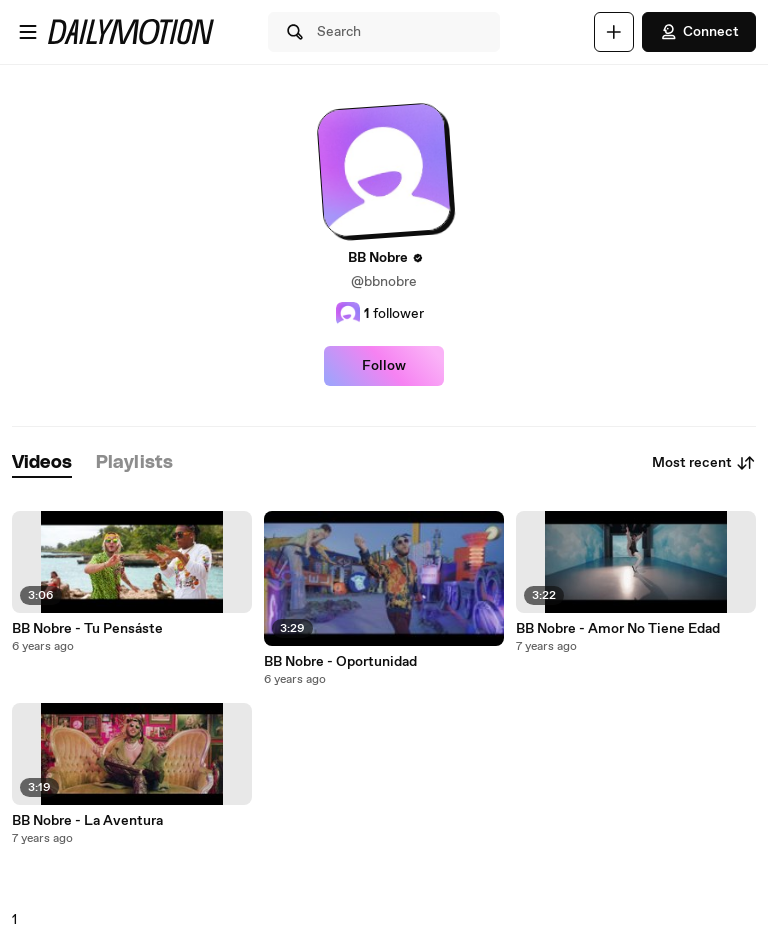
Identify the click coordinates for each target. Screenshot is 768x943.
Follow (384, 366)
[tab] (42, 463)
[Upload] (614, 32)
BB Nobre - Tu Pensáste (87, 629)
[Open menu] (28, 32)
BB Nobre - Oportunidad (340, 662)
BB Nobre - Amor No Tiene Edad (618, 629)
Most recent (704, 463)
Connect (699, 32)
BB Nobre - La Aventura (87, 821)
